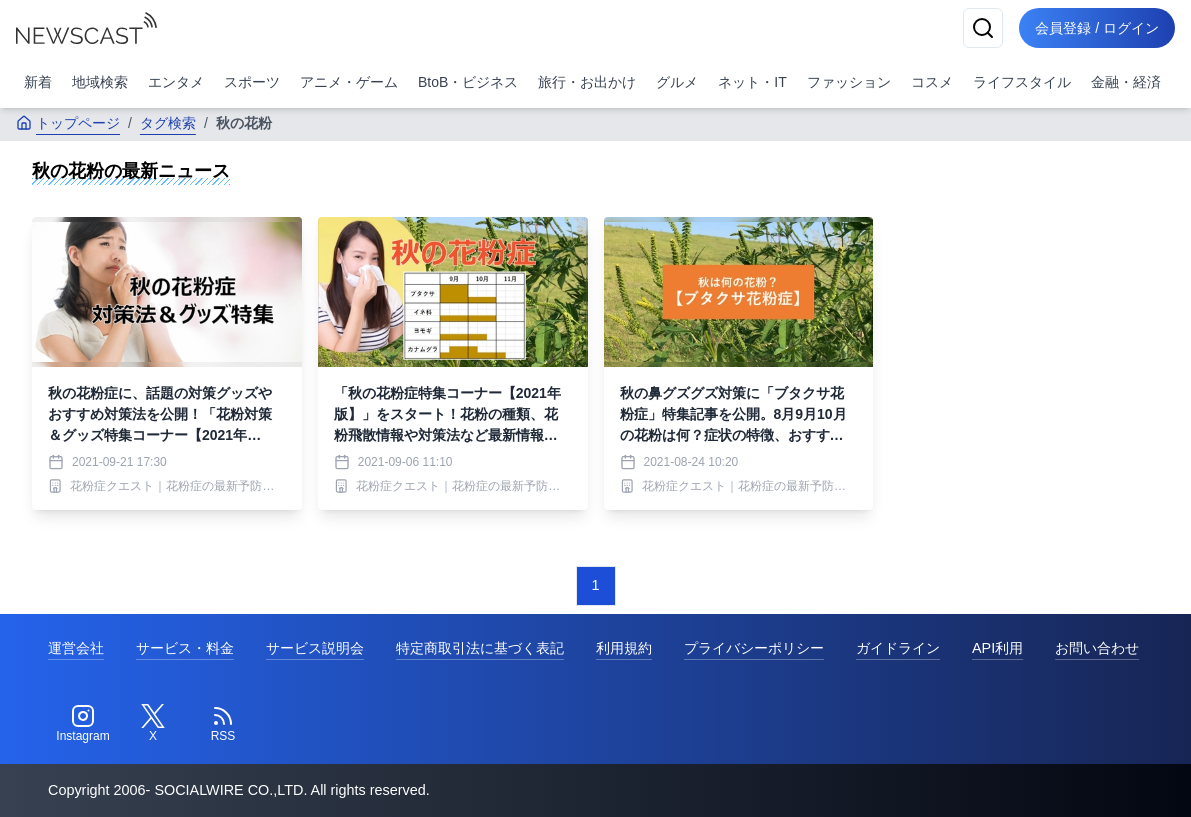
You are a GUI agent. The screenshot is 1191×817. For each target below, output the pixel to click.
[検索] (983, 28)
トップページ (68, 123)
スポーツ (252, 82)
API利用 (997, 648)
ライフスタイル (1022, 82)
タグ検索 (168, 123)
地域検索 (100, 82)
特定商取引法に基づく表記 (480, 648)
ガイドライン (898, 648)
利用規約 (624, 648)
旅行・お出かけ (587, 82)
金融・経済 (1126, 82)
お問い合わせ (1097, 648)
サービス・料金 (185, 648)
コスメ (932, 82)
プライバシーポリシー (754, 648)
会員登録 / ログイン (1097, 28)
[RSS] (223, 724)
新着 (38, 82)
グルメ (677, 82)
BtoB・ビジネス (468, 82)
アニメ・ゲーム (349, 82)
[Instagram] (83, 724)
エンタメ (176, 82)
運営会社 (76, 648)
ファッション (849, 82)
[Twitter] (153, 724)
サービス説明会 (315, 648)
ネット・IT (752, 82)
